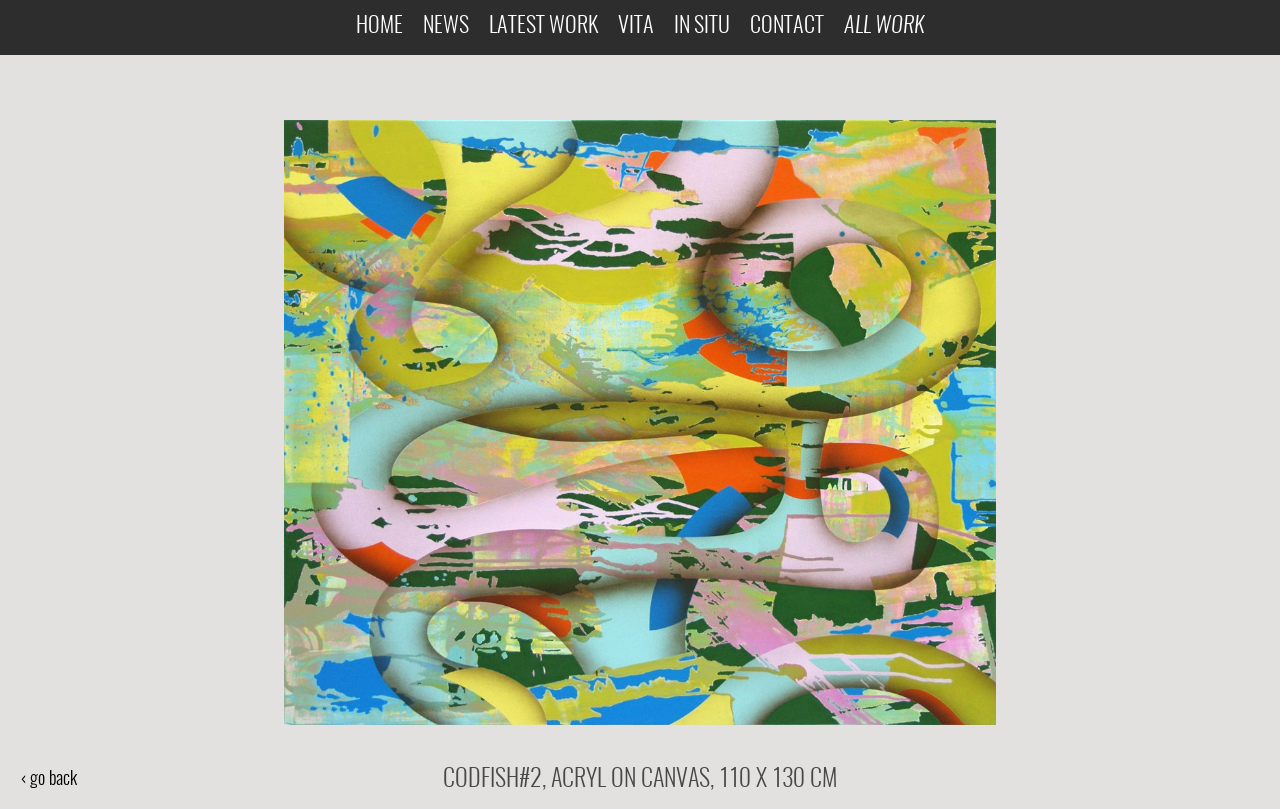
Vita (636, 26)
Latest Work (543, 26)
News (446, 26)
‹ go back (48, 780)
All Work (884, 26)
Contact (787, 26)
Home (379, 26)
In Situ (702, 26)
